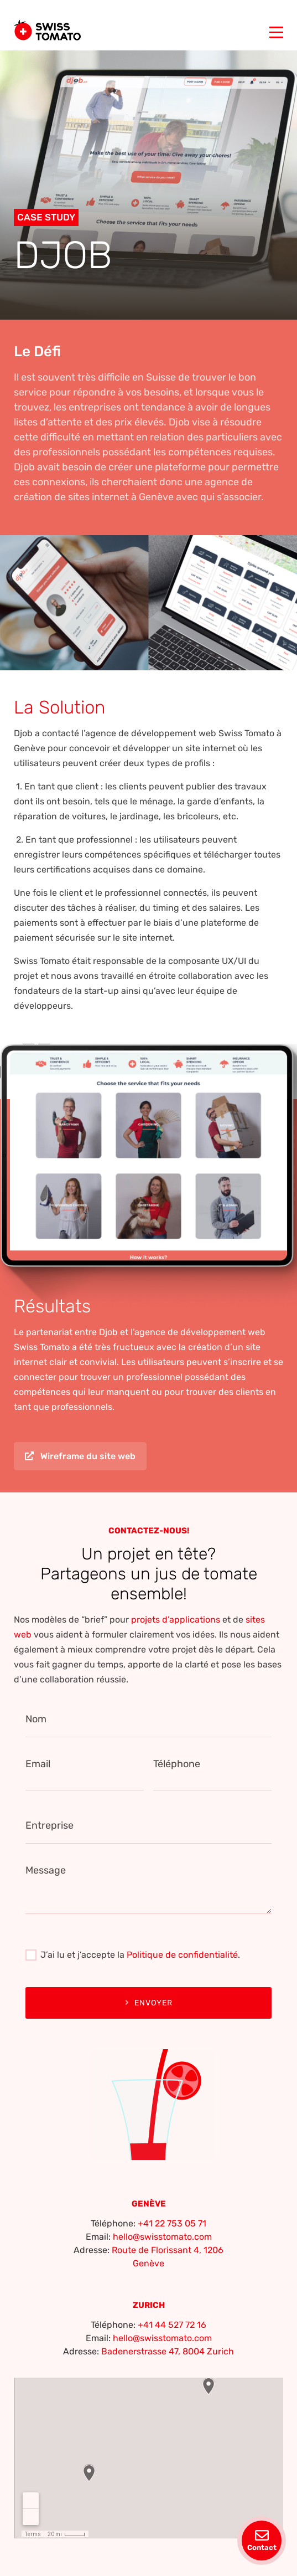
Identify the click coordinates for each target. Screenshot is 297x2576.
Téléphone (176, 1764)
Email (37, 1764)
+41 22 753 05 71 (172, 2223)
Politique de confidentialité (182, 1954)
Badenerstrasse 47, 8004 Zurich (167, 2351)
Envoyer (149, 2003)
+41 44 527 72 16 (172, 2325)
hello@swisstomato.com (162, 2236)
